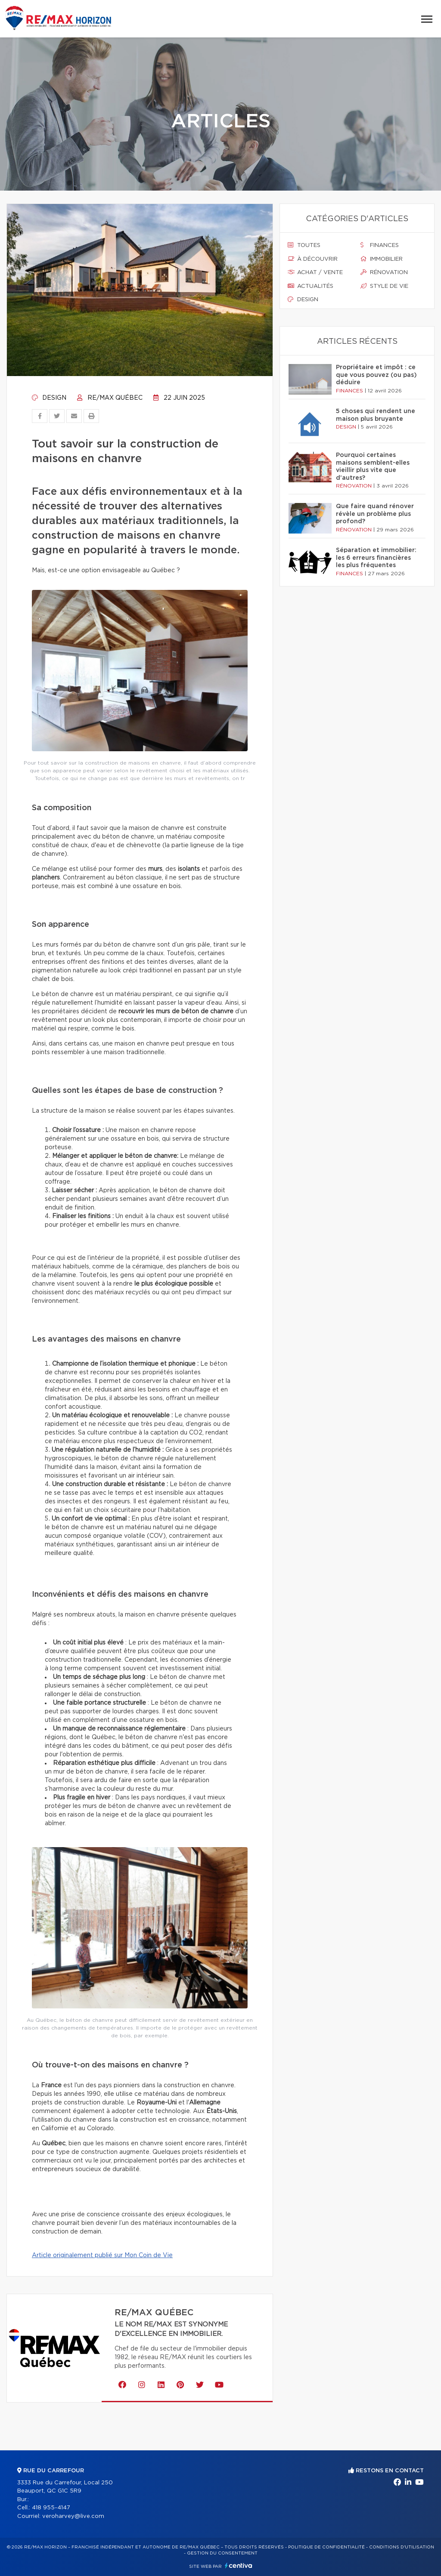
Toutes (304, 245)
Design (49, 398)
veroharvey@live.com (73, 2516)
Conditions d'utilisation (401, 2547)
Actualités (310, 286)
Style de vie (384, 286)
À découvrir (313, 259)
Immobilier (381, 259)
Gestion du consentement (222, 2553)
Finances (379, 245)
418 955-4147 (51, 2508)
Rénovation (384, 272)
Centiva (238, 2565)
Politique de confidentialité (326, 2547)
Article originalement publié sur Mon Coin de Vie (102, 2255)
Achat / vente (315, 272)
